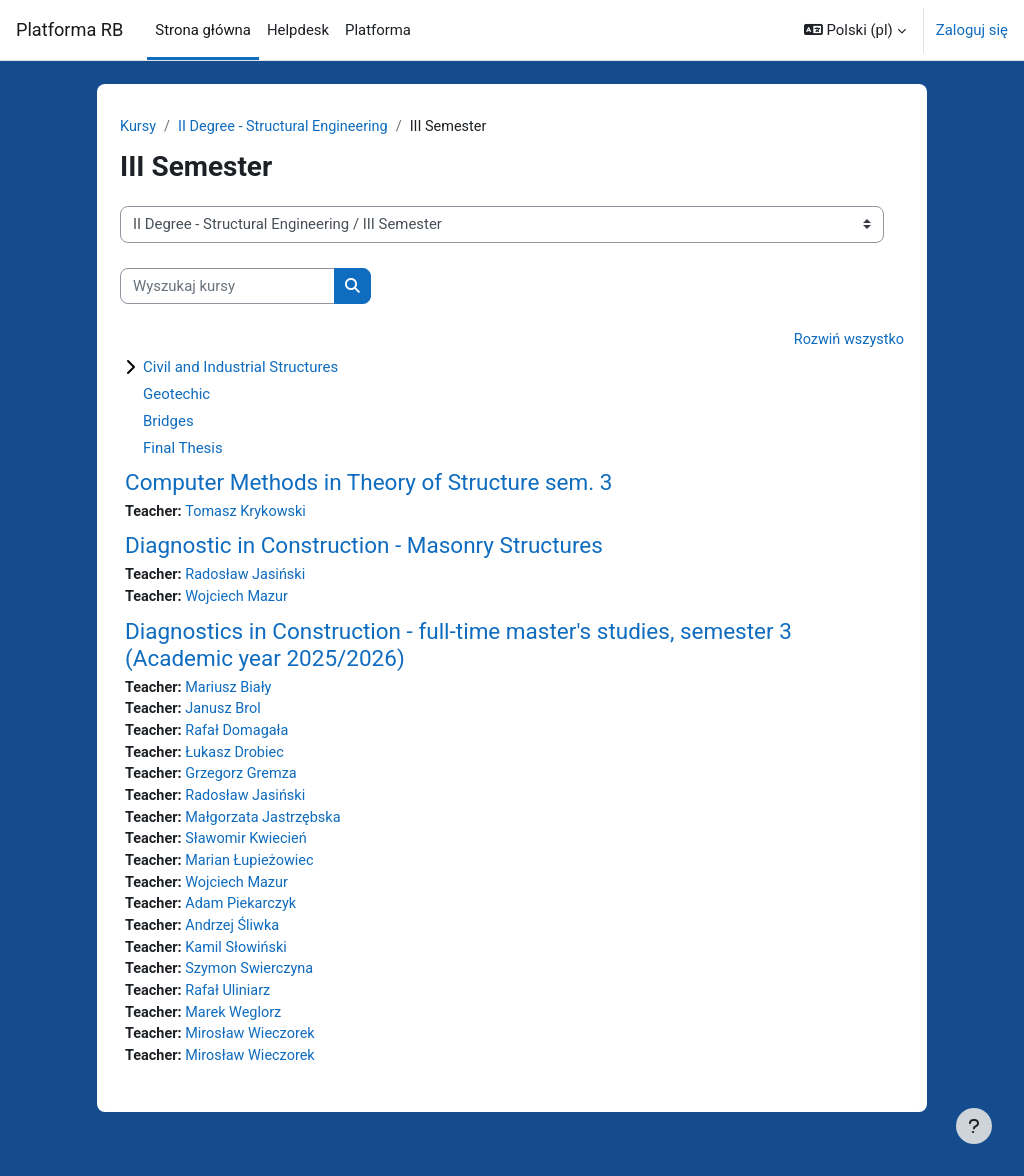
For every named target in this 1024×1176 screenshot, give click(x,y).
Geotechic (176, 395)
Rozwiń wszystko (847, 341)
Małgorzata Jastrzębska (267, 825)
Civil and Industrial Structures (240, 368)
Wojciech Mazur (240, 600)
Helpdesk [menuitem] (298, 30)
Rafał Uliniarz (231, 1004)
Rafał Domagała (240, 736)
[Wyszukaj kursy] (227, 286)
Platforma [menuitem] (378, 30)
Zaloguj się (972, 30)
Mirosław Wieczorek (254, 1049)
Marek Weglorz (236, 1027)
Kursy (138, 127)
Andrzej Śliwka (235, 937)
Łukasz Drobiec (238, 758)
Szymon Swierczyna (253, 982)
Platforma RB (69, 29)
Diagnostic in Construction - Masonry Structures (364, 547)
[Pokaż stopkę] (974, 1126)
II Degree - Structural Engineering (287, 127)
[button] (855, 30)
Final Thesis (183, 449)
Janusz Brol (226, 714)
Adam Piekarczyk (244, 915)
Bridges (168, 422)
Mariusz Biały (231, 691)
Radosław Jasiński (249, 577)
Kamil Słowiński (239, 960)
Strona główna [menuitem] (203, 30)
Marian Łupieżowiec (253, 870)
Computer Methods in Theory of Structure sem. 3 (368, 483)
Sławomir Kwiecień (249, 848)
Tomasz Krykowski (249, 513)
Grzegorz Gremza (244, 781)
